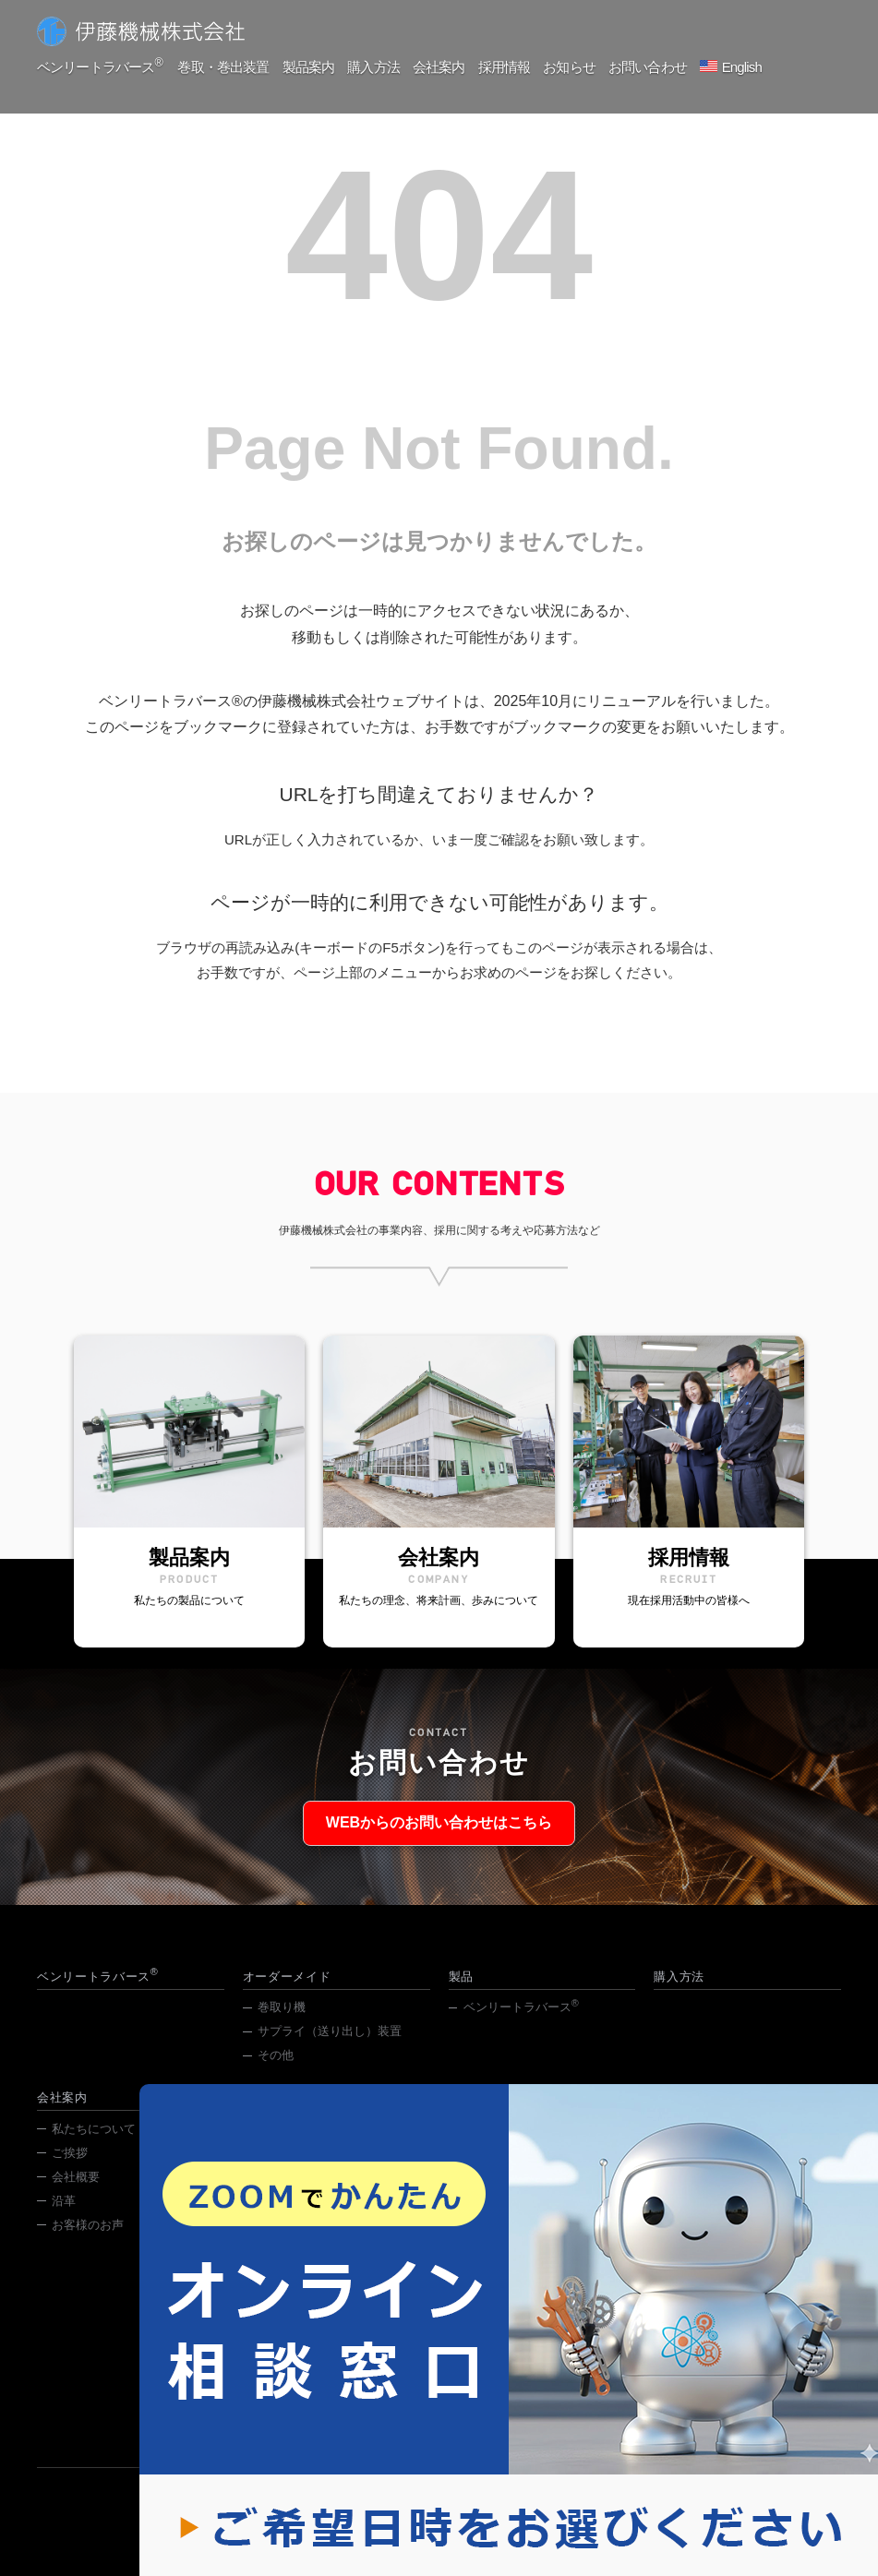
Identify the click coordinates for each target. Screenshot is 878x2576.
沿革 (64, 2220)
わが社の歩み (294, 2220)
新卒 (270, 2148)
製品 (461, 1996)
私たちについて (94, 2148)
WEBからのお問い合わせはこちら (439, 1832)
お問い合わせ (655, 67)
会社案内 (443, 67)
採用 (681, 2244)
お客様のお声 (88, 2244)
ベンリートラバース (99, 65)
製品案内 (309, 67)
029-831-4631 (404, 2414)
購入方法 (377, 67)
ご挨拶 (70, 2172)
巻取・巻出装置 (223, 67)
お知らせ (576, 67)
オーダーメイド (287, 1996)
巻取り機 (282, 2026)
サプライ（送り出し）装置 (330, 2050)
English (750, 67)
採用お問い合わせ (306, 2196)
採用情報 (509, 67)
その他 (276, 2074)
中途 (270, 2172)
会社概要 (76, 2196)
